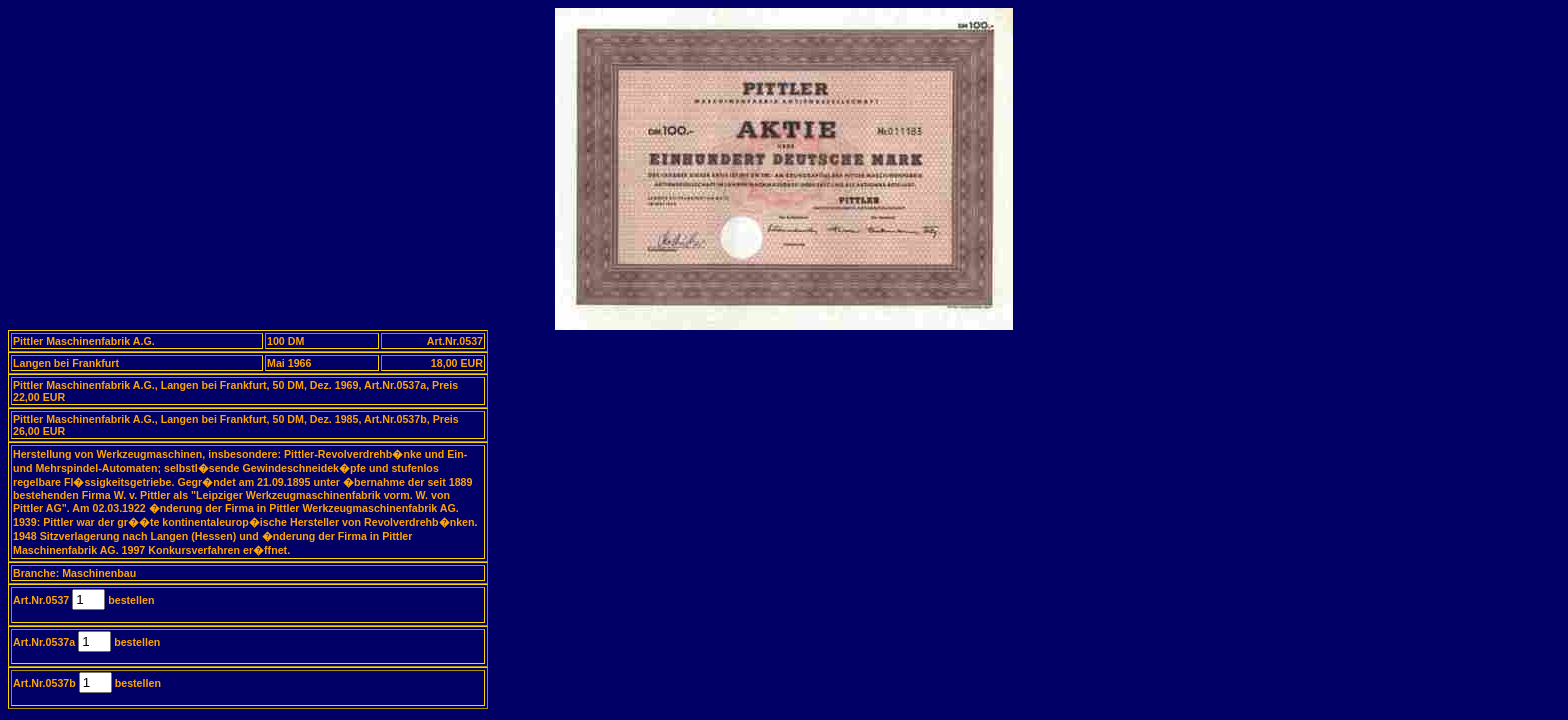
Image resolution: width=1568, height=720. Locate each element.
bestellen (129, 600)
